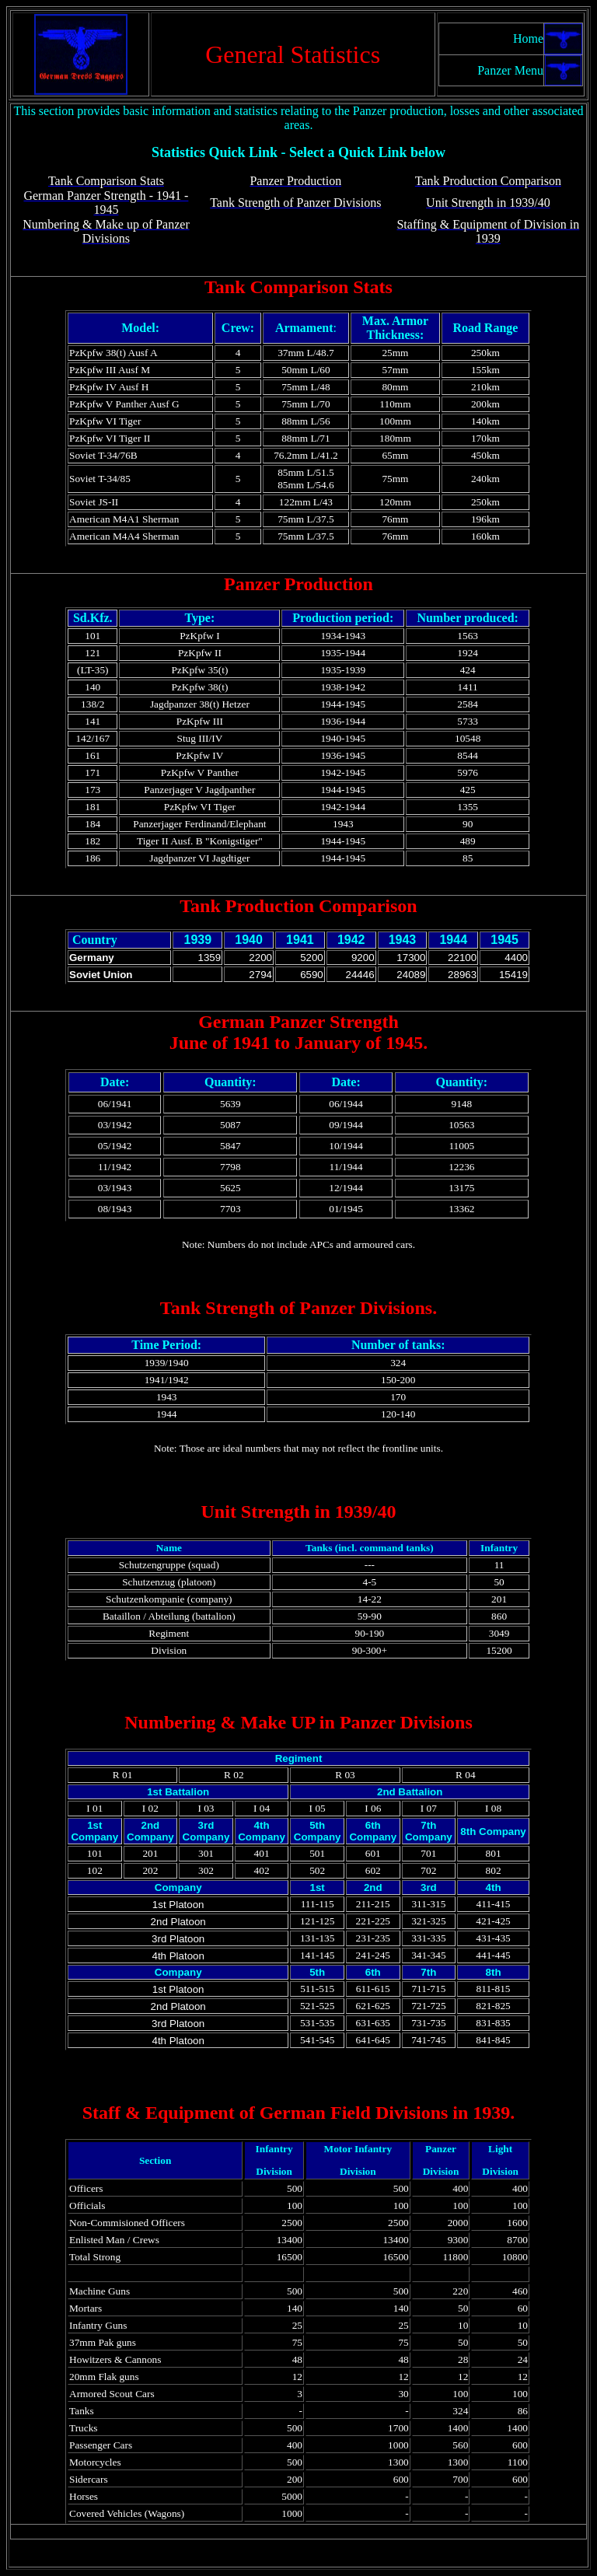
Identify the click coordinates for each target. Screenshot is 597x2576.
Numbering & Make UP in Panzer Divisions (298, 1722)
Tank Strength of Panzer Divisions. (298, 1308)
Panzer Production (298, 584)
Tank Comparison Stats (298, 287)
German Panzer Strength (298, 1022)
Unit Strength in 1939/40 (298, 1511)
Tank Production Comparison (298, 906)
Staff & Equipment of (168, 2112)
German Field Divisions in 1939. (385, 2112)
